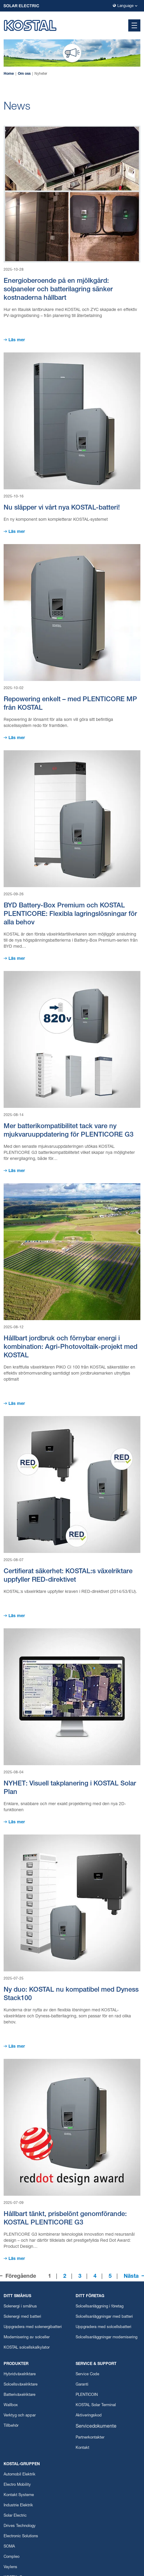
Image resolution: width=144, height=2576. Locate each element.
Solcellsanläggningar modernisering (106, 2338)
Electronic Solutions (21, 2536)
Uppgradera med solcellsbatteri (103, 2327)
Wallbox (11, 2405)
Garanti (82, 2385)
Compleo (11, 2557)
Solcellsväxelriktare (21, 2385)
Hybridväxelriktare (20, 2374)
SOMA (9, 2547)
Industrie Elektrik (18, 2506)
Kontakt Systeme (19, 2495)
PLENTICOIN (87, 2395)
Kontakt (82, 2448)
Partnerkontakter (90, 2438)
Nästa (131, 2276)
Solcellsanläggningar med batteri (104, 2317)
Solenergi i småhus (20, 2307)
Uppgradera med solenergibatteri (33, 2327)
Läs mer (16, 340)
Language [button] (125, 6)
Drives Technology (20, 2526)
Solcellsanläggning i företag (99, 2307)
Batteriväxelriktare (19, 2395)
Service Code (87, 2374)
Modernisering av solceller (27, 2338)
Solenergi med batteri (22, 2317)
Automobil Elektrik (19, 2475)
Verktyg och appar (20, 2416)
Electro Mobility (17, 2485)
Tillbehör (11, 2426)
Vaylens (10, 2567)
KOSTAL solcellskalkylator (27, 2348)
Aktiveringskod (89, 2416)
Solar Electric (15, 2516)
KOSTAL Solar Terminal (96, 2405)
